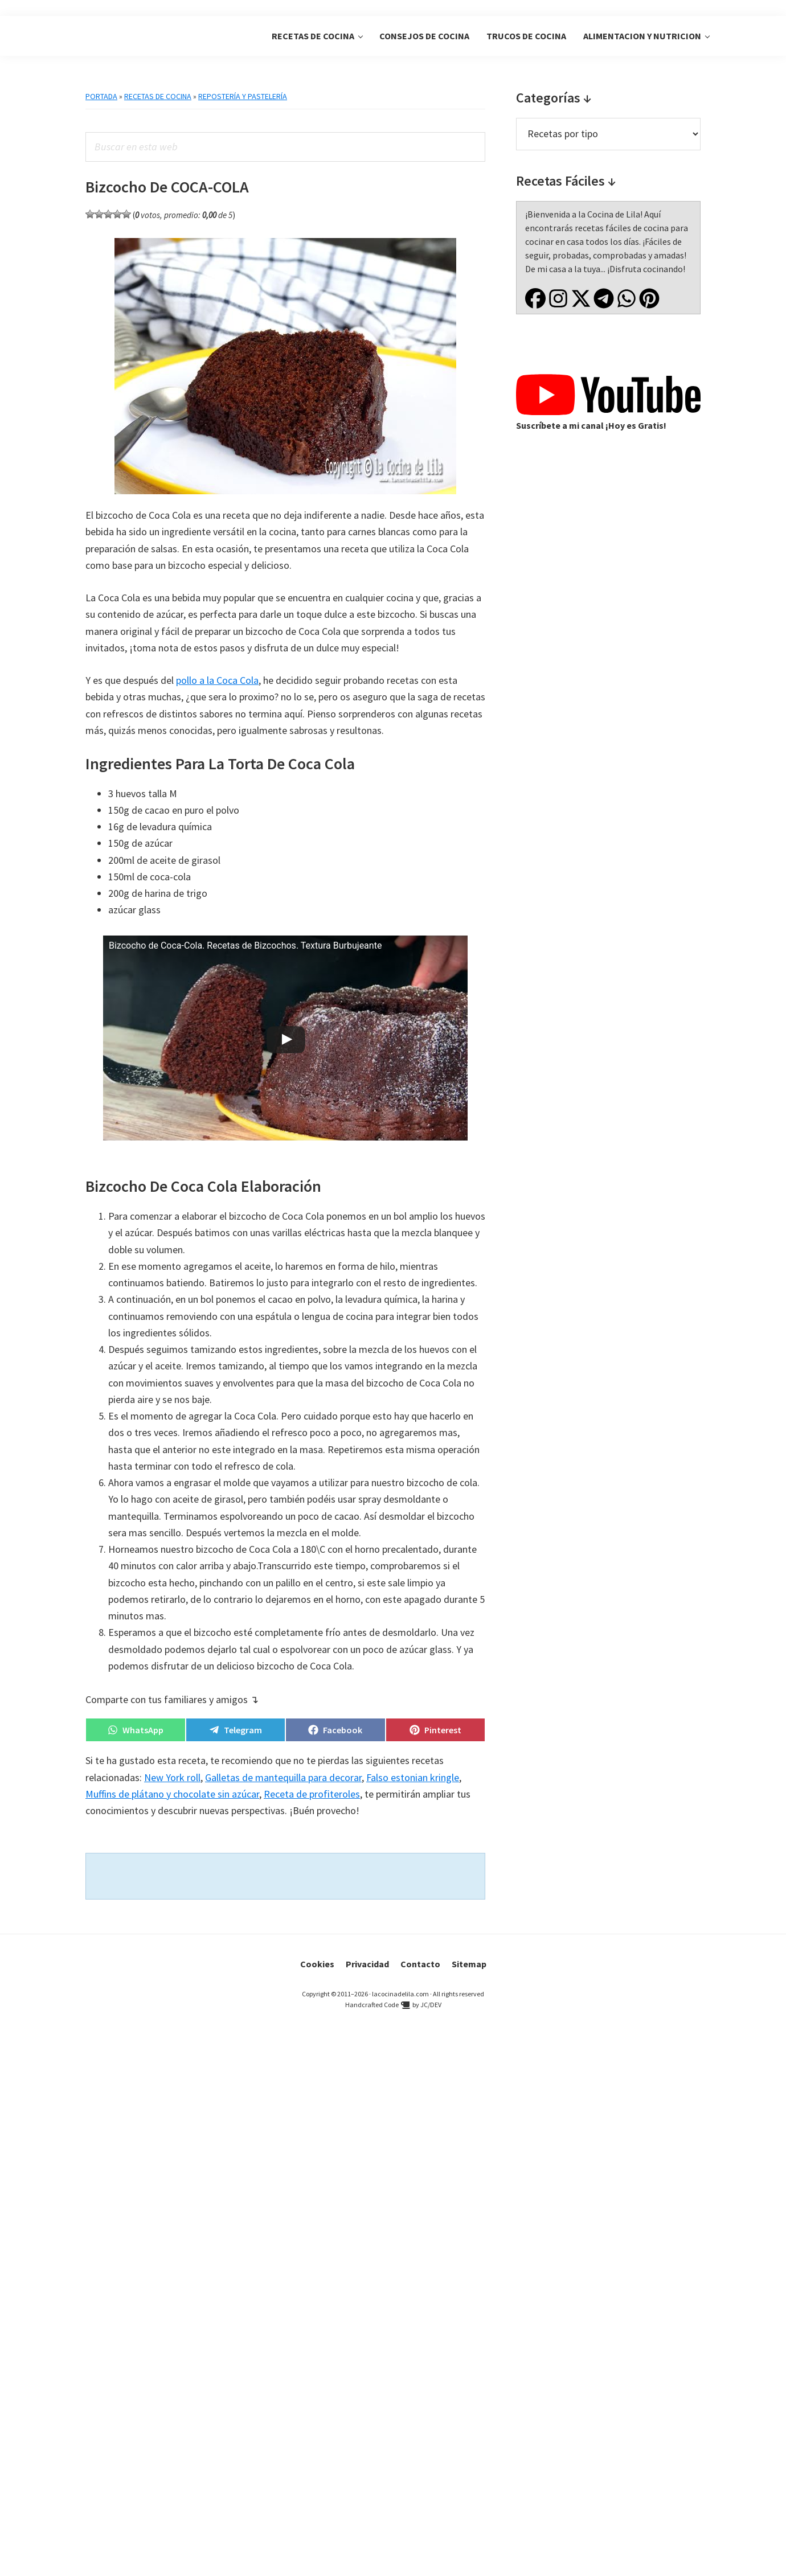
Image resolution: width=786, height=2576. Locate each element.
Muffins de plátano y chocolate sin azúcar (172, 1793)
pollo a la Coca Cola (217, 680)
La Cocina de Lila (133, 36)
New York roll (172, 1777)
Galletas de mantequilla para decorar (283, 1777)
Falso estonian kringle (412, 1777)
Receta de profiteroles (312, 1793)
